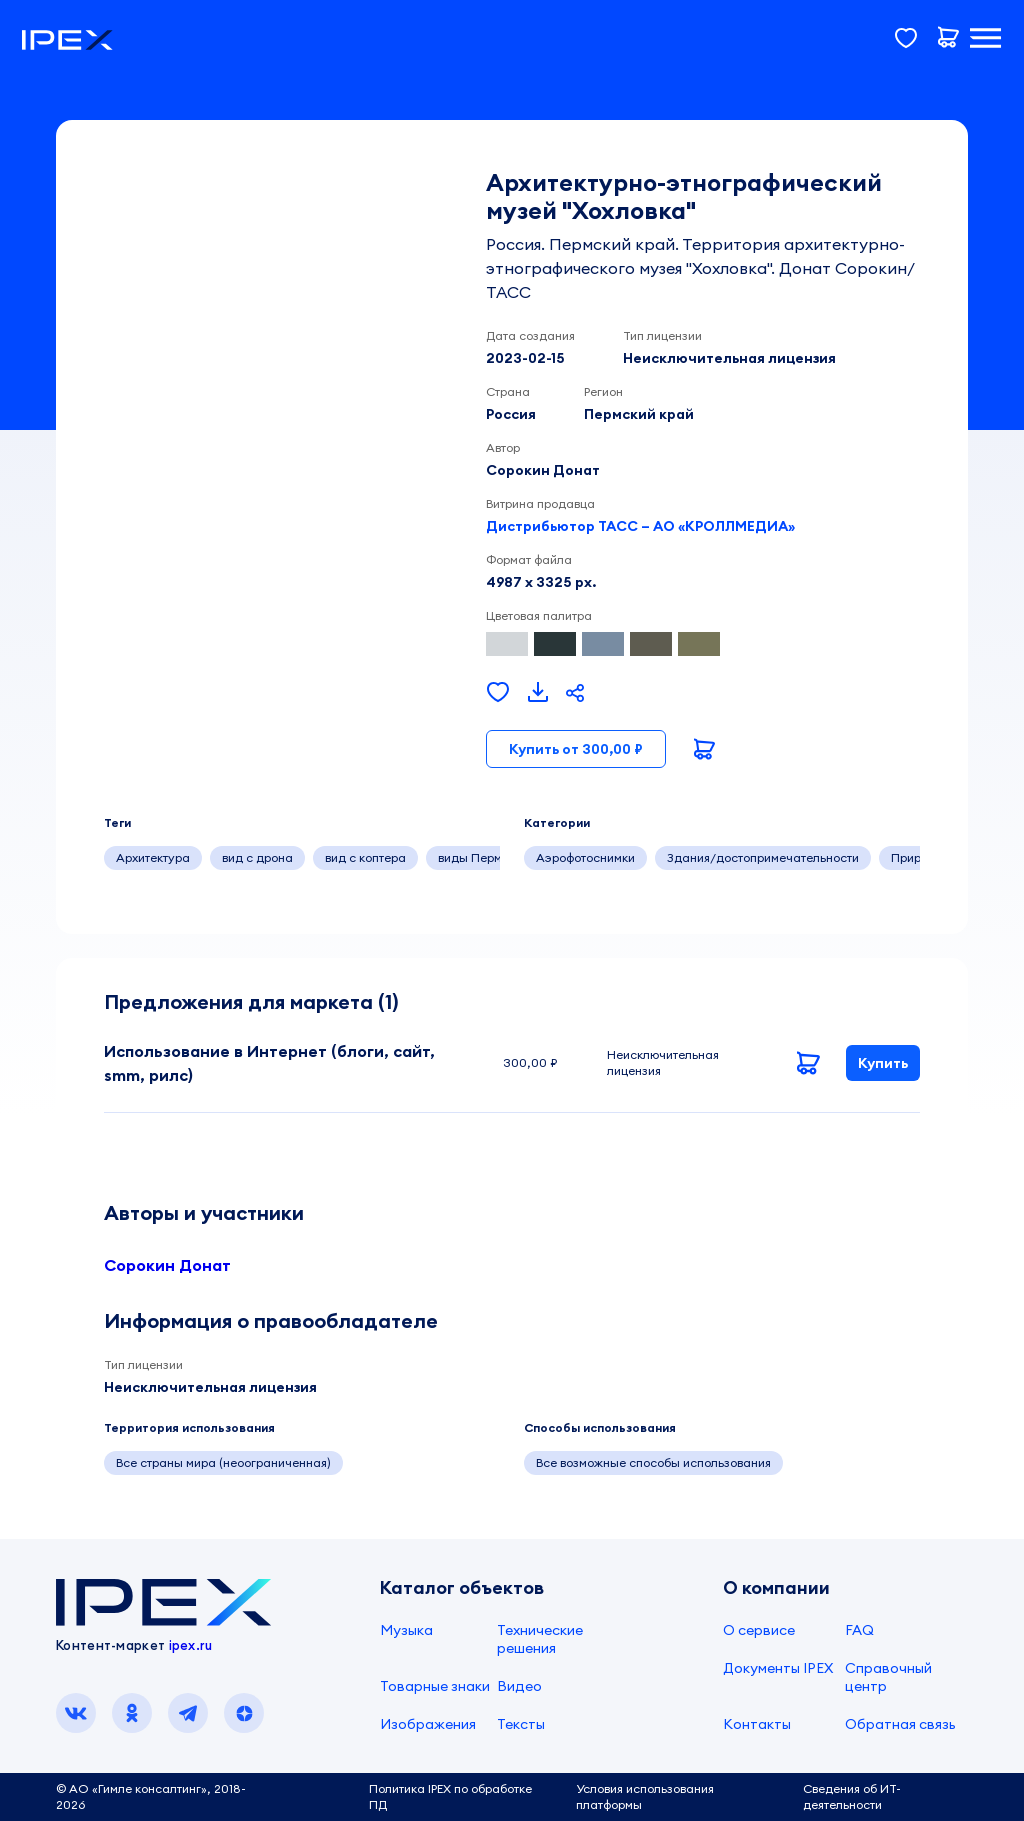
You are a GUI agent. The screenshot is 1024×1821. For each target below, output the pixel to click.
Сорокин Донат (167, 1265)
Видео (519, 1686)
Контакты (757, 1724)
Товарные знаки (435, 1686)
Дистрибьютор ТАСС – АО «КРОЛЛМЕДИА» (640, 526)
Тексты (521, 1724)
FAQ (859, 1630)
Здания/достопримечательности (763, 857)
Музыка (406, 1630)
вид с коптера (365, 857)
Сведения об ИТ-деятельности (852, 1796)
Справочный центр (888, 1677)
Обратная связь (900, 1724)
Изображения (428, 1724)
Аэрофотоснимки (585, 857)
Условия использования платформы (645, 1796)
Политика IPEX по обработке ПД (450, 1796)
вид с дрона (257, 857)
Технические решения (540, 1639)
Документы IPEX (778, 1668)
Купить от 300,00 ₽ (576, 749)
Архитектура (153, 857)
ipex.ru (191, 1645)
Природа (917, 857)
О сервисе (759, 1630)
